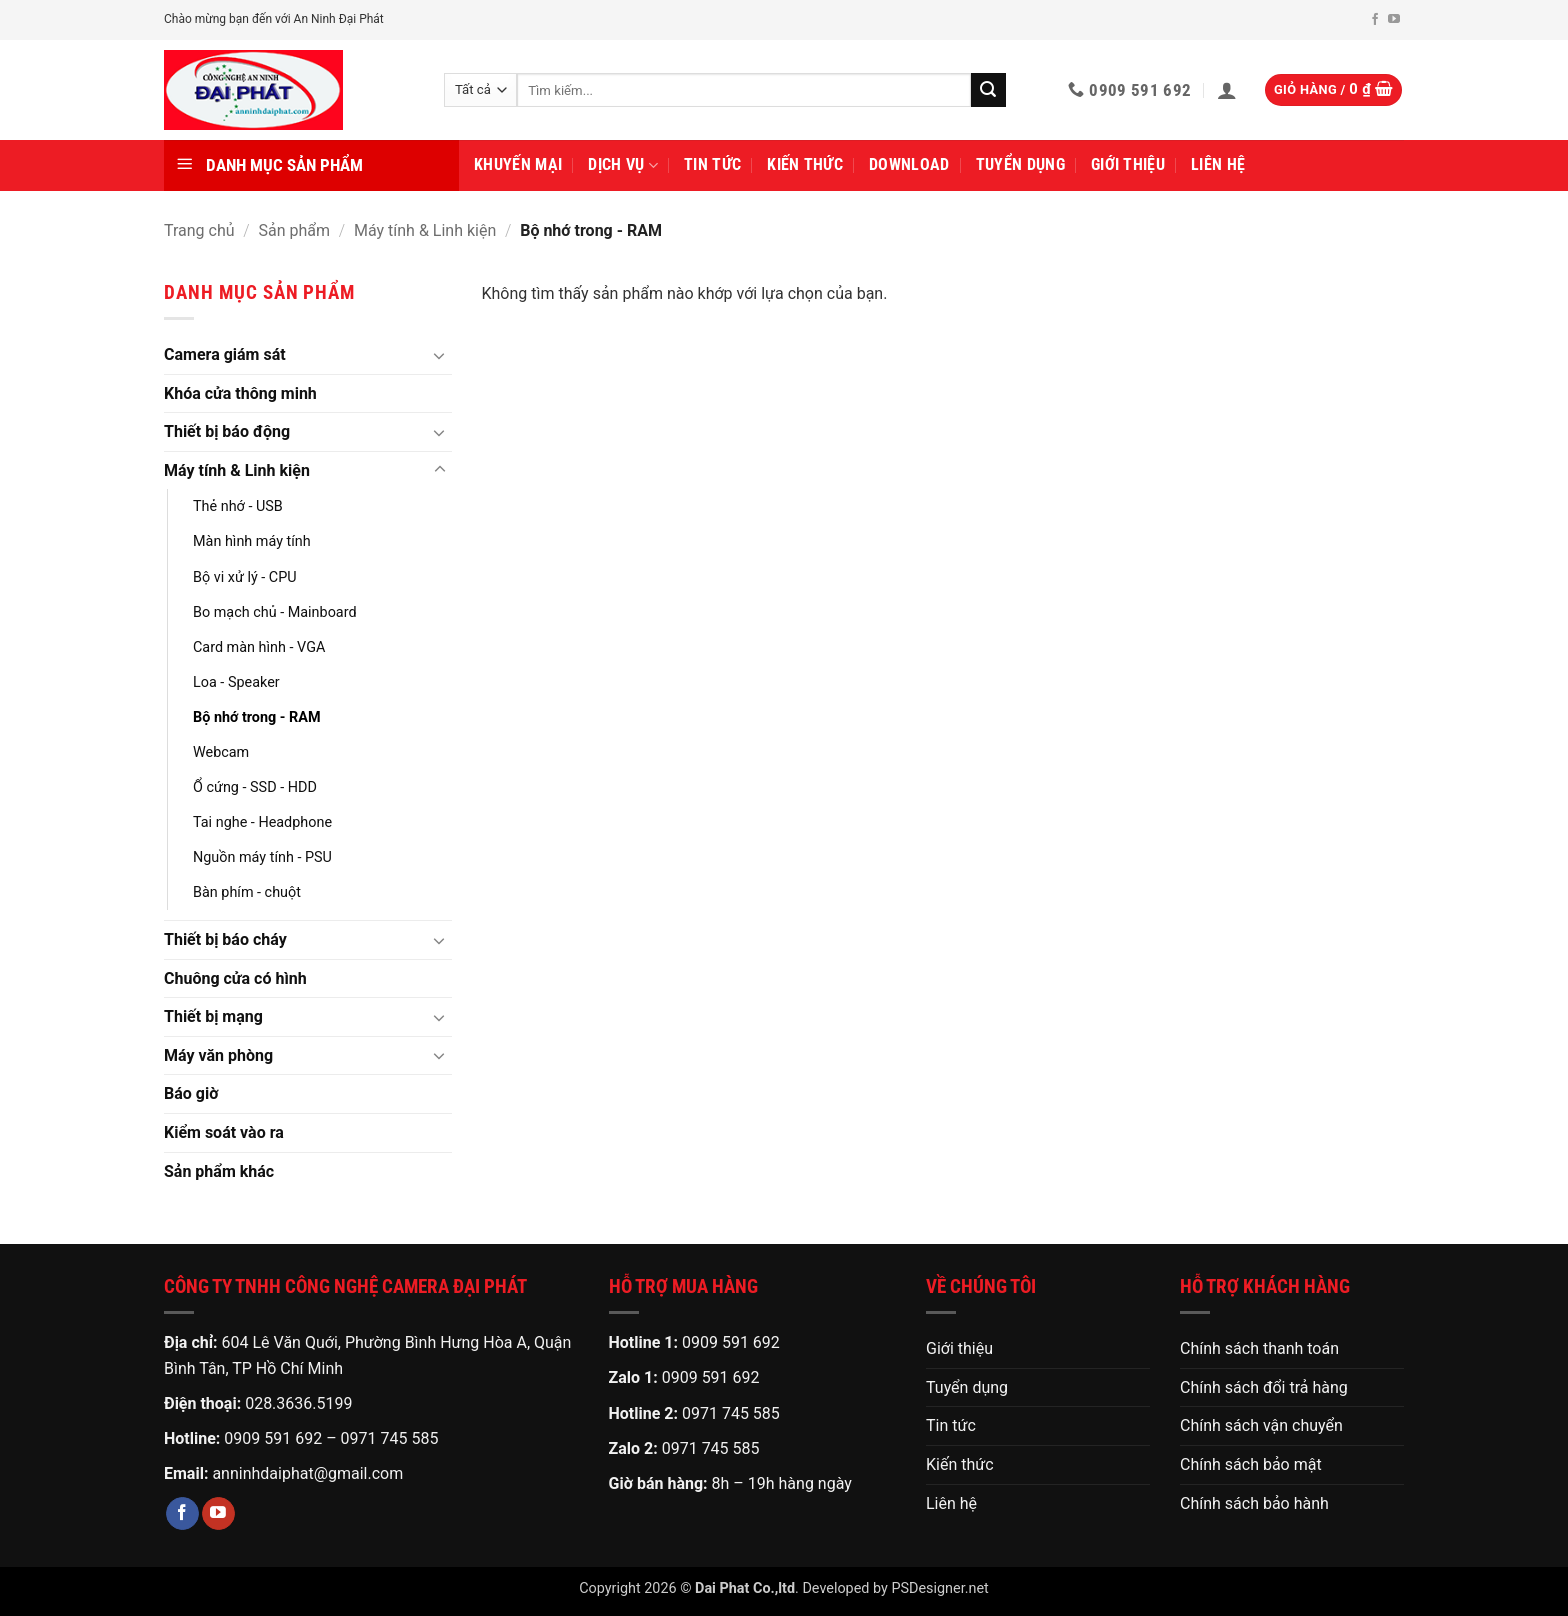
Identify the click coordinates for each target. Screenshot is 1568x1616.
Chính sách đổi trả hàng (1264, 1387)
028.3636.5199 (298, 1403)
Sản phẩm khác (219, 1171)
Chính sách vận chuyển (1261, 1425)
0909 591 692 (273, 1438)
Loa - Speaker (236, 682)
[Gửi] (988, 90)
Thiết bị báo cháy (225, 939)
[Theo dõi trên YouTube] (1394, 20)
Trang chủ (199, 230)
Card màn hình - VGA (259, 647)
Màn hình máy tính (252, 541)
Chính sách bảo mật (1251, 1464)
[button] (1227, 90)
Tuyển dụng (1020, 164)
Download (909, 164)
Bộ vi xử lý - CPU (245, 577)
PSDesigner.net (939, 1588)
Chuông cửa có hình (235, 978)
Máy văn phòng (218, 1055)
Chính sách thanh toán (1259, 1348)
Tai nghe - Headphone (262, 822)
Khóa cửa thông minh (240, 393)
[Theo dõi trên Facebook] (1375, 20)
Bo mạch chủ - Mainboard (275, 612)
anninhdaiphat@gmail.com (307, 1473)
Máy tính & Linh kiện (425, 230)
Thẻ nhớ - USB (238, 506)
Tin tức (712, 164)
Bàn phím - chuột (247, 892)
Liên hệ (1218, 164)
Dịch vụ (623, 165)
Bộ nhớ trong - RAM (257, 717)
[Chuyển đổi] (440, 355)
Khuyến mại (518, 164)
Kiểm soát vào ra (224, 1132)
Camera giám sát (225, 354)
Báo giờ (191, 1093)
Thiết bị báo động (227, 431)
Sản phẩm (295, 230)
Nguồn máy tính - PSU (262, 857)
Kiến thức (805, 164)
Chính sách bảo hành (1254, 1503)
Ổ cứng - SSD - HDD (255, 787)
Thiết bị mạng (213, 1016)
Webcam (221, 752)
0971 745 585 (390, 1438)
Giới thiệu (1128, 164)
